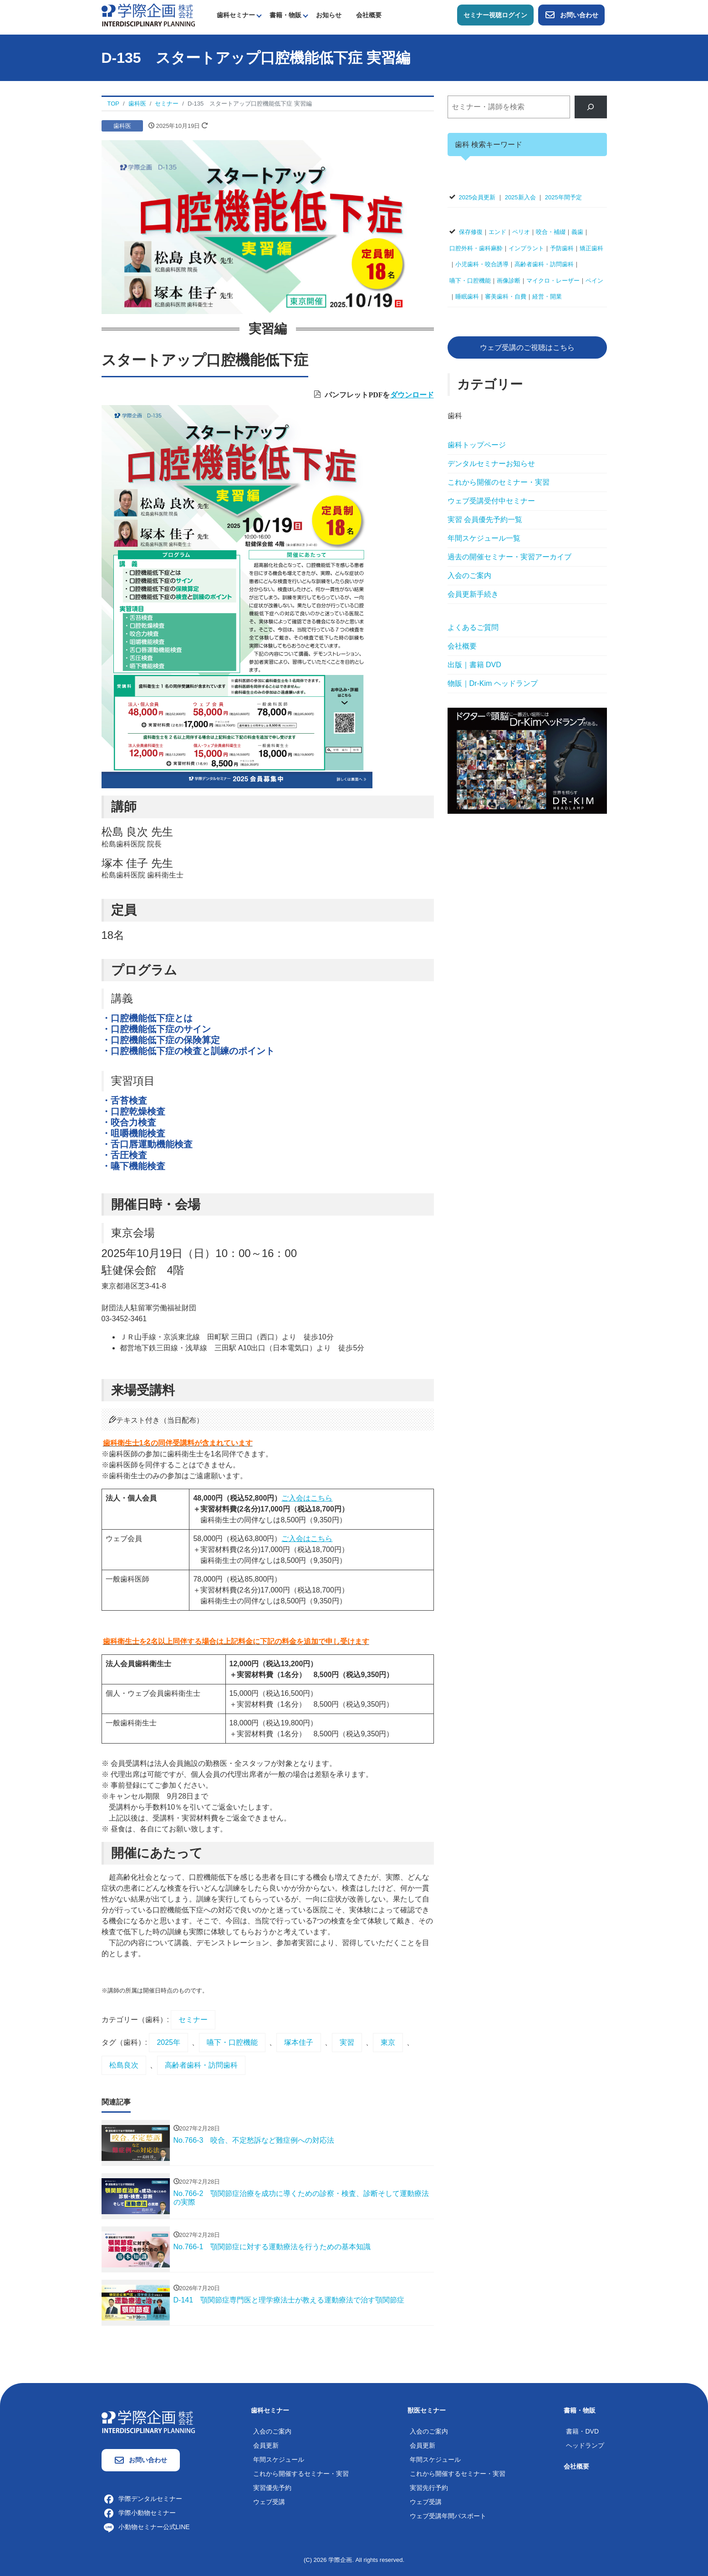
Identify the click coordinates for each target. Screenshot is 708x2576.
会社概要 (369, 15)
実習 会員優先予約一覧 (485, 519)
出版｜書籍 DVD (474, 665)
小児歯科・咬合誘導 (482, 264)
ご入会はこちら (306, 1498)
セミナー (193, 2019)
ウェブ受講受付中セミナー (491, 501)
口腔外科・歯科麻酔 (476, 248)
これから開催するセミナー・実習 (301, 2473)
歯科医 (122, 125)
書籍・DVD (582, 2431)
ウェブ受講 (269, 2501)
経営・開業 (547, 296)
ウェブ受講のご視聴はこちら (527, 347)
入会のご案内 (469, 575)
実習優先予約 (272, 2487)
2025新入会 (520, 197)
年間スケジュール (278, 2459)
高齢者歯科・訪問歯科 (201, 2065)
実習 (347, 2042)
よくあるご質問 (473, 627)
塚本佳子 (298, 2042)
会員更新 (266, 2445)
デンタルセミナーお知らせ (491, 463)
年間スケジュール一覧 (484, 538)
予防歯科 (562, 248)
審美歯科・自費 (505, 296)
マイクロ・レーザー (553, 280)
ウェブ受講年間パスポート (448, 2516)
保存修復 (471, 231)
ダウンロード (412, 394)
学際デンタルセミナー (143, 2498)
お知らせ (328, 15)
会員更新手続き (473, 594)
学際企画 (340, 2559)
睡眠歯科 (467, 296)
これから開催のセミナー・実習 (499, 482)
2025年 (168, 2042)
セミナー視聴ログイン (495, 15)
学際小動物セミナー (140, 2512)
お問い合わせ (571, 15)
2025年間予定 (563, 197)
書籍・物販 (285, 15)
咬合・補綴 (550, 231)
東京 (388, 2042)
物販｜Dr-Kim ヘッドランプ (493, 683)
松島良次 (123, 2065)
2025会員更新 (477, 197)
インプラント (526, 248)
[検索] (591, 107)
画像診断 (508, 280)
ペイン (594, 280)
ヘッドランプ (585, 2445)
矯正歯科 (591, 248)
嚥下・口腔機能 (232, 2042)
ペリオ (521, 231)
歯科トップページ (477, 445)
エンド (497, 231)
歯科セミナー (236, 15)
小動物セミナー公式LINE (147, 2526)
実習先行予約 (429, 2487)
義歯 (577, 231)
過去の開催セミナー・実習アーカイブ (509, 557)
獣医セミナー (426, 2410)
